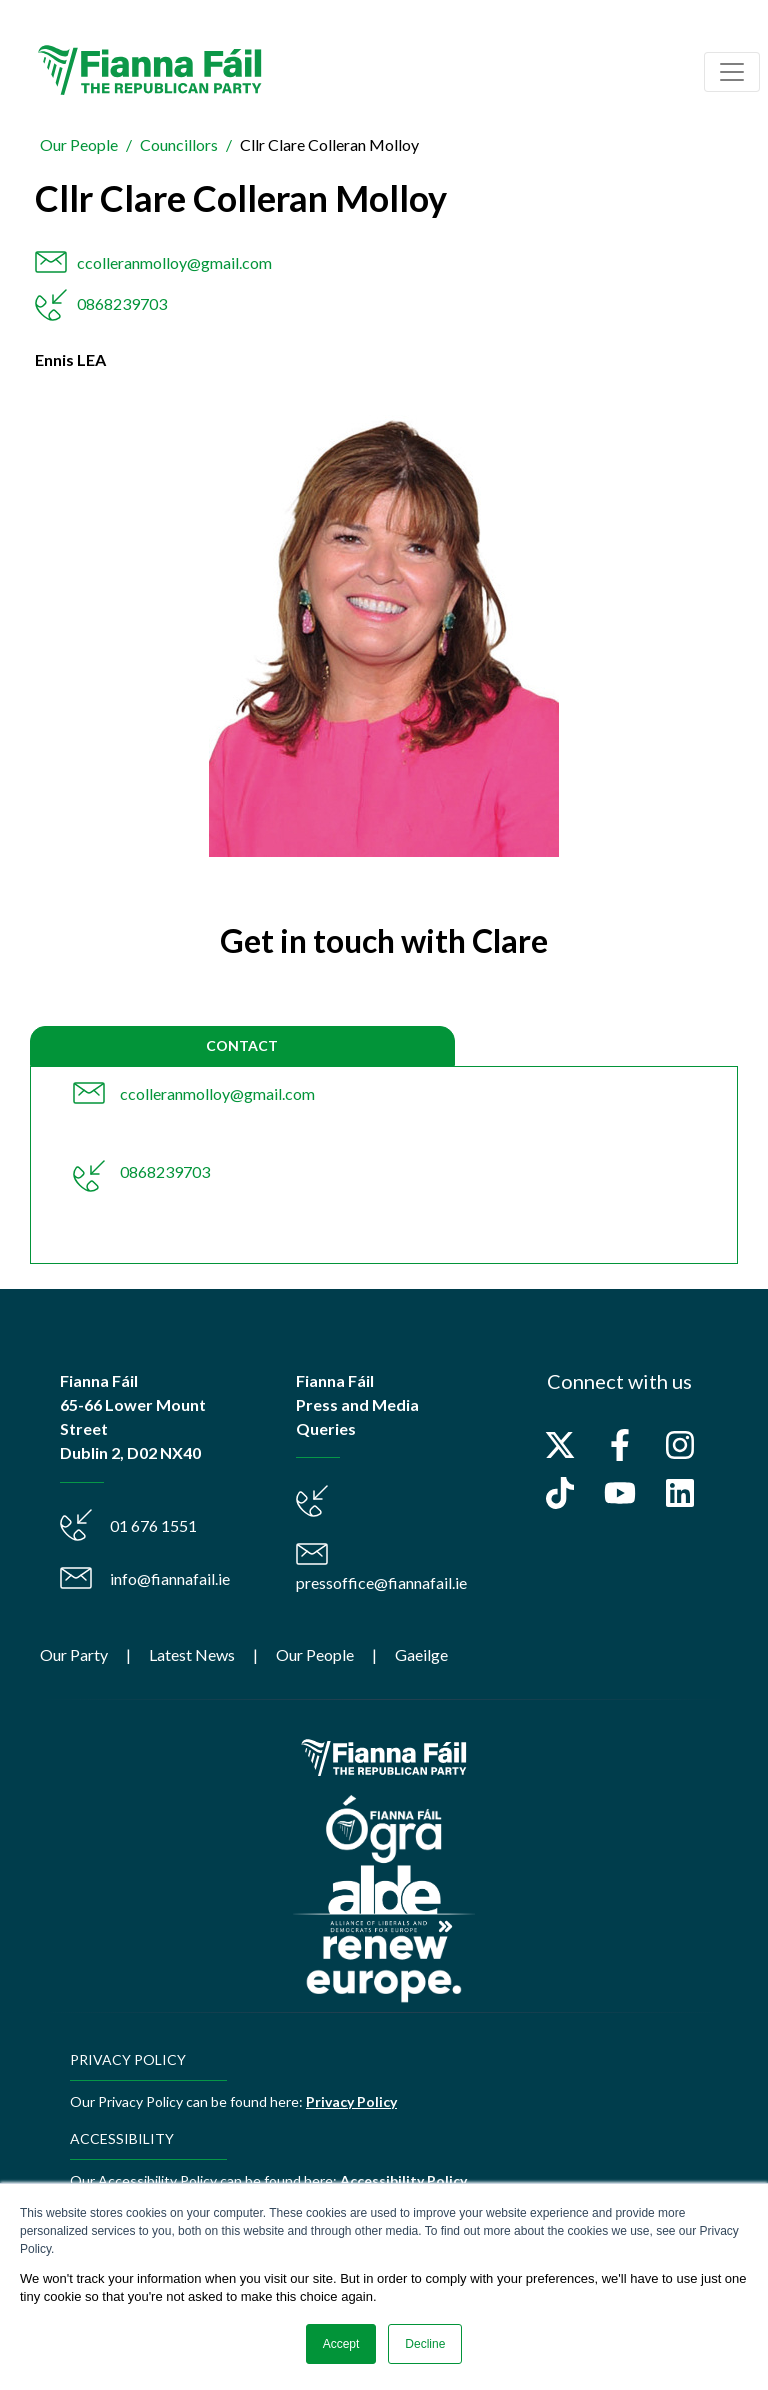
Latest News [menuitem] (192, 1654)
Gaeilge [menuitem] (421, 1654)
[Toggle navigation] (732, 72)
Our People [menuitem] (315, 1654)
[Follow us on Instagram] (680, 1445)
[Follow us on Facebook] (620, 1445)
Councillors (179, 144)
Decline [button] (425, 2344)
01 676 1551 (153, 1525)
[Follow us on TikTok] (560, 1493)
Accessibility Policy (403, 2180)
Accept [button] (341, 2344)
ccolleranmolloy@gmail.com (174, 262)
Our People (79, 144)
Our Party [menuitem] (74, 1654)
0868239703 (122, 303)
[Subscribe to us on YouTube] (620, 1493)
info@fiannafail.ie (170, 1578)
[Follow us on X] (560, 1445)
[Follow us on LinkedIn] (680, 1493)
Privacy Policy (351, 2101)
